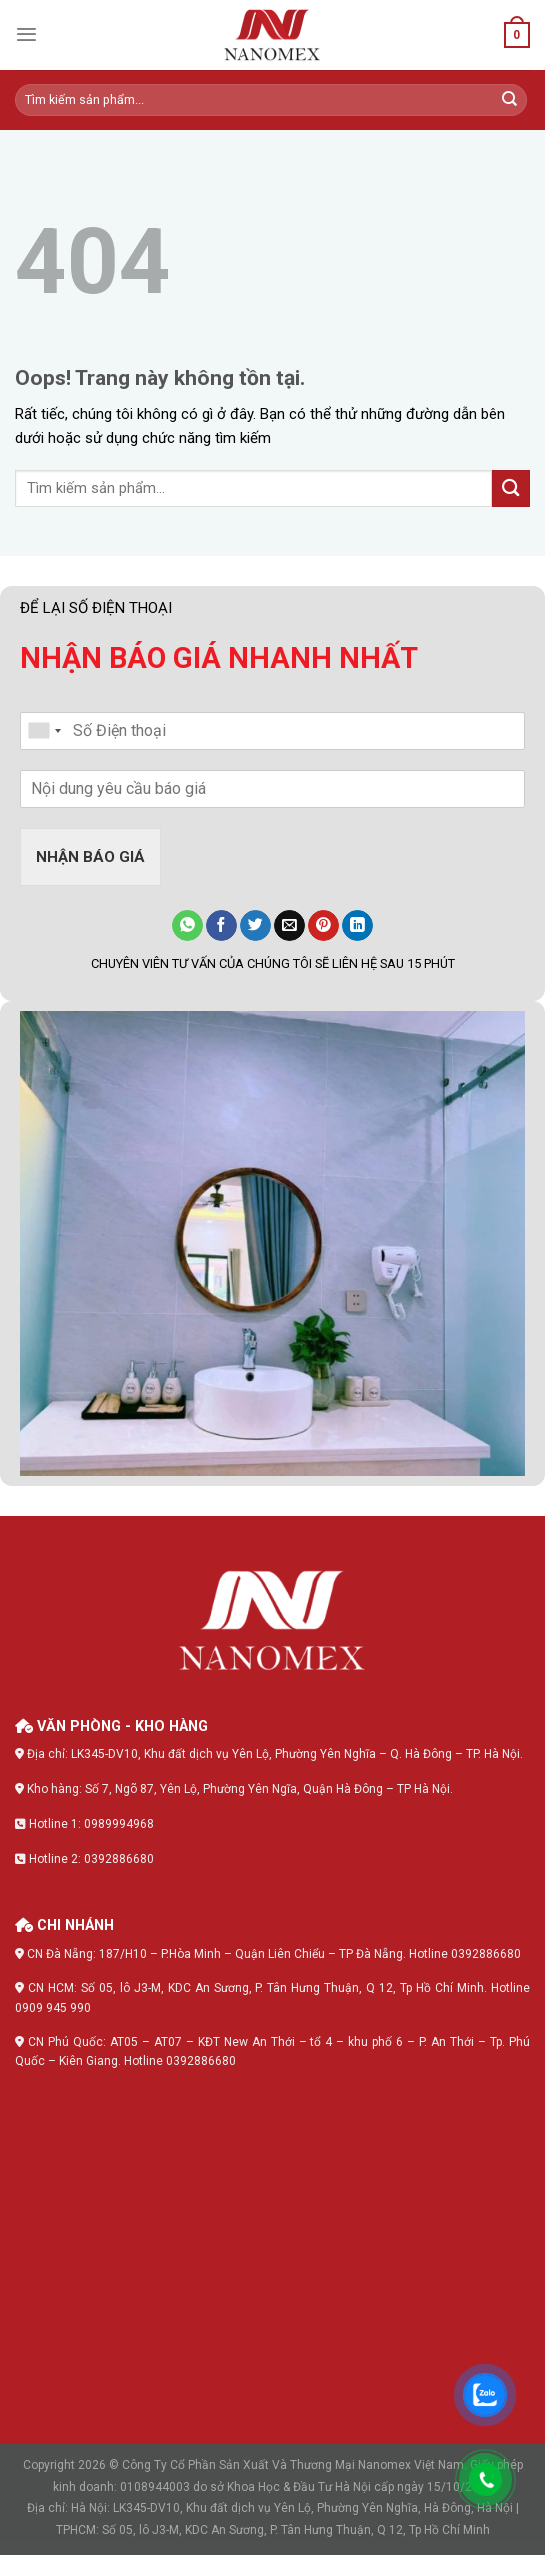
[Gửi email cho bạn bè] (289, 926)
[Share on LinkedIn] (357, 926)
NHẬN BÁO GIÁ (90, 857)
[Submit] (510, 100)
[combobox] (44, 731)
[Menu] (26, 34)
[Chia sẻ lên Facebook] (221, 926)
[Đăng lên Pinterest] (323, 926)
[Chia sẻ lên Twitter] (255, 926)
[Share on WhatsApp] (187, 926)
